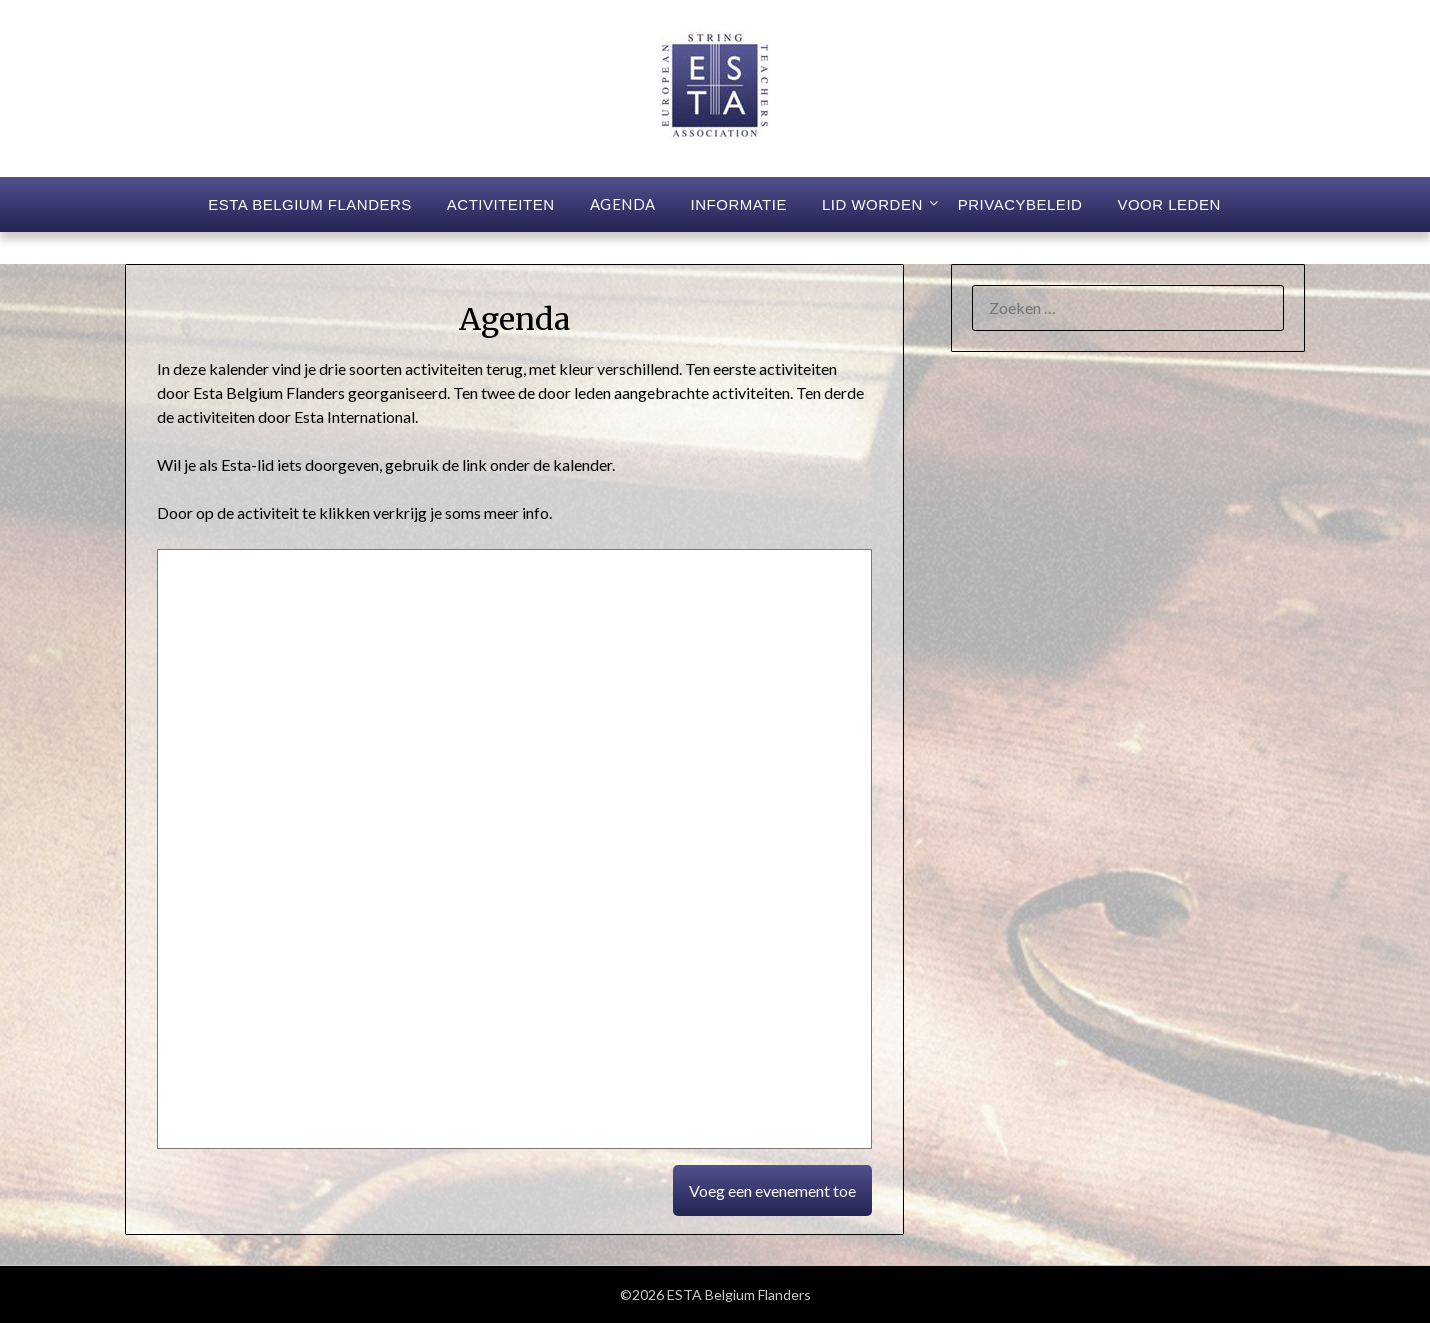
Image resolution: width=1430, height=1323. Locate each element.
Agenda (623, 204)
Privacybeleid (1020, 204)
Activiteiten (501, 204)
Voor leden (1168, 204)
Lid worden (872, 204)
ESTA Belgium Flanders (310, 204)
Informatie (739, 204)
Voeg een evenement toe (772, 1190)
